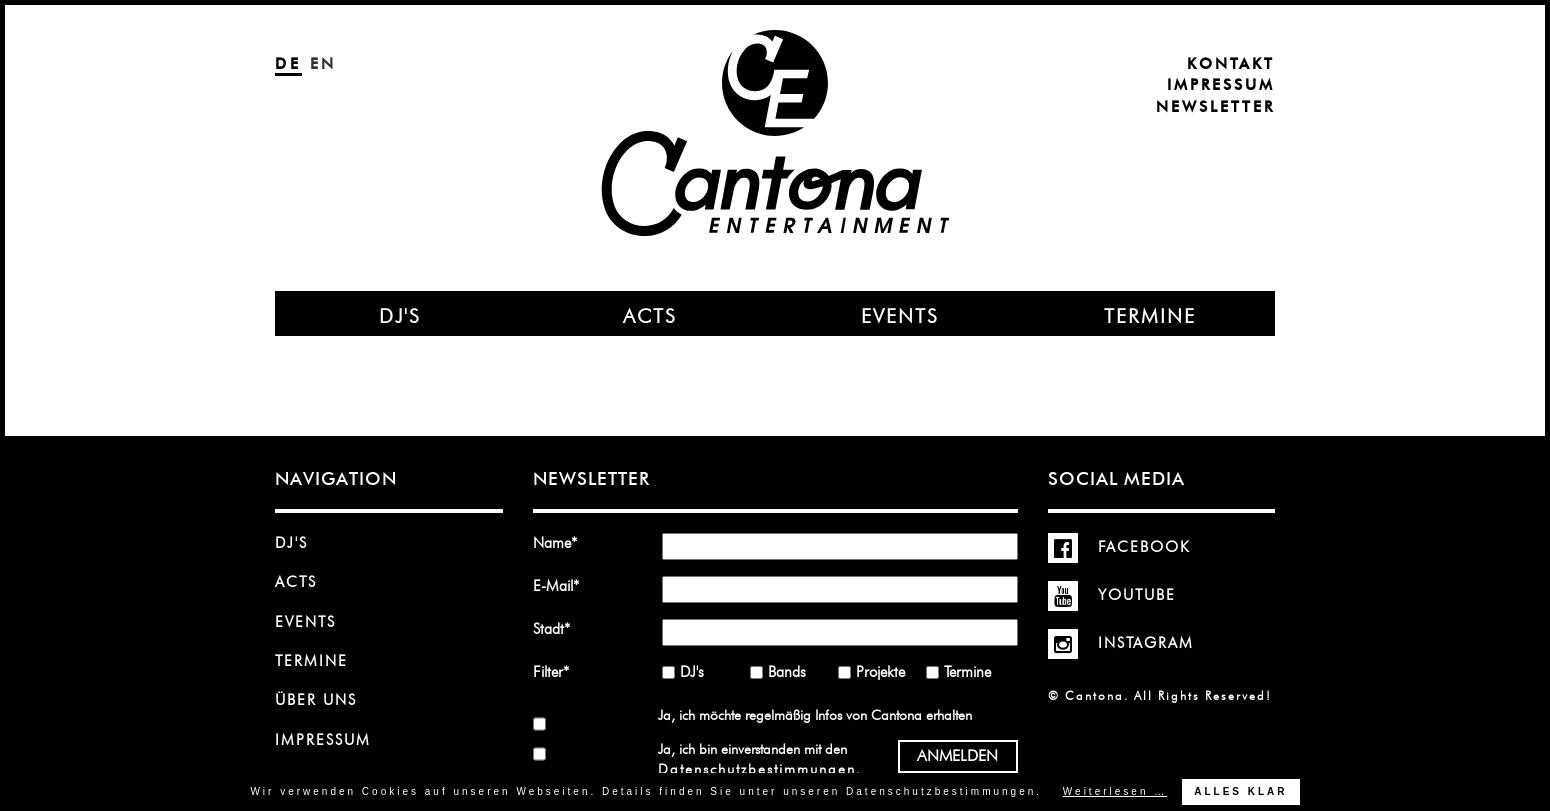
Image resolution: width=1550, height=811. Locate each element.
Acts (296, 582)
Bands (787, 672)
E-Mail (562, 585)
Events (305, 622)
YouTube (1112, 595)
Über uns (316, 700)
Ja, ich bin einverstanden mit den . (759, 759)
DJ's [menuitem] (400, 316)
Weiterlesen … (1115, 791)
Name (562, 542)
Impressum (1221, 85)
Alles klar (1240, 791)
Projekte (880, 672)
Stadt (562, 628)
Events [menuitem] (900, 316)
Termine (311, 661)
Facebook (1119, 547)
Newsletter (1215, 107)
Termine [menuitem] (1150, 316)
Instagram (1121, 643)
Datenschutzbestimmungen (757, 769)
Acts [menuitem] (650, 316)
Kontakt (1231, 64)
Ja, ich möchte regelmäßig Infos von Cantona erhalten (815, 715)
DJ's (291, 543)
